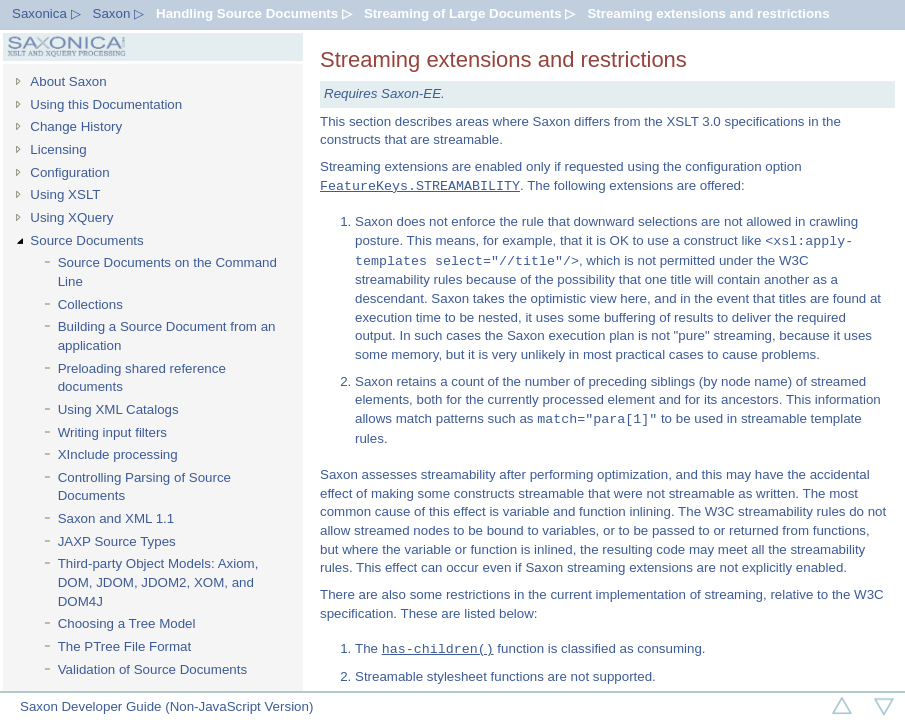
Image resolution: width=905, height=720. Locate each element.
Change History (76, 126)
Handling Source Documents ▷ (254, 13)
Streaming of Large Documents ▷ (469, 13)
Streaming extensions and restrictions (708, 13)
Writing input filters (112, 432)
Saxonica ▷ (46, 13)
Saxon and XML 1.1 (116, 518)
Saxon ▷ (119, 13)
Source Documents (86, 240)
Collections (90, 304)
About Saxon (68, 81)
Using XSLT (65, 194)
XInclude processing (118, 454)
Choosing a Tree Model (127, 623)
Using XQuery (71, 217)
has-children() (438, 649)
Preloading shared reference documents (142, 378)
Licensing (58, 149)
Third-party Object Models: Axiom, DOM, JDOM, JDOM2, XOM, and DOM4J (158, 582)
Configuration (69, 172)
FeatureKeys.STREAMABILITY (420, 186)
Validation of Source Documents (152, 669)
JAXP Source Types (117, 541)
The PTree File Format (125, 646)
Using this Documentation (106, 104)
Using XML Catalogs (118, 409)
